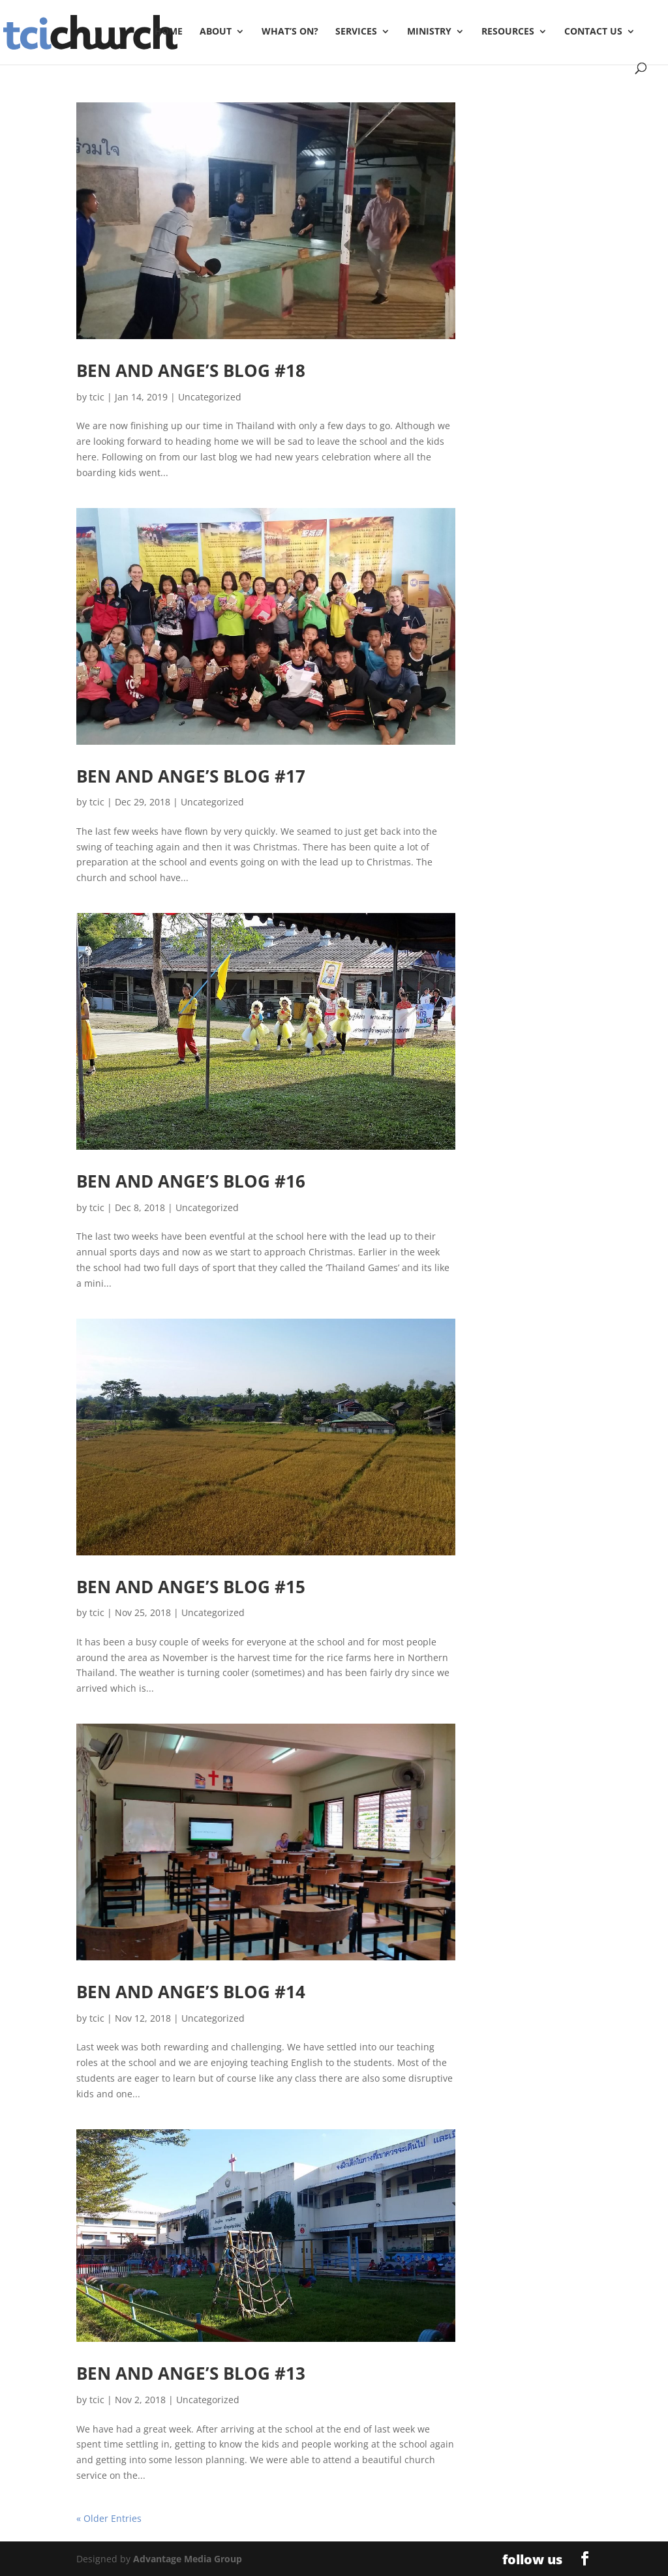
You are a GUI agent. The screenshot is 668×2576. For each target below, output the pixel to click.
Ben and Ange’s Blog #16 (190, 1181)
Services (356, 32)
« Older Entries (109, 2518)
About (216, 32)
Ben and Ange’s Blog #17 (190, 776)
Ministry (429, 32)
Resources (507, 32)
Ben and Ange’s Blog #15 (190, 1586)
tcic (96, 397)
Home (169, 32)
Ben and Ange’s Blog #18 (190, 370)
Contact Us (593, 32)
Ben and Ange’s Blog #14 (190, 1991)
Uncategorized (209, 397)
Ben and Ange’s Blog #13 (190, 2373)
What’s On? (290, 32)
